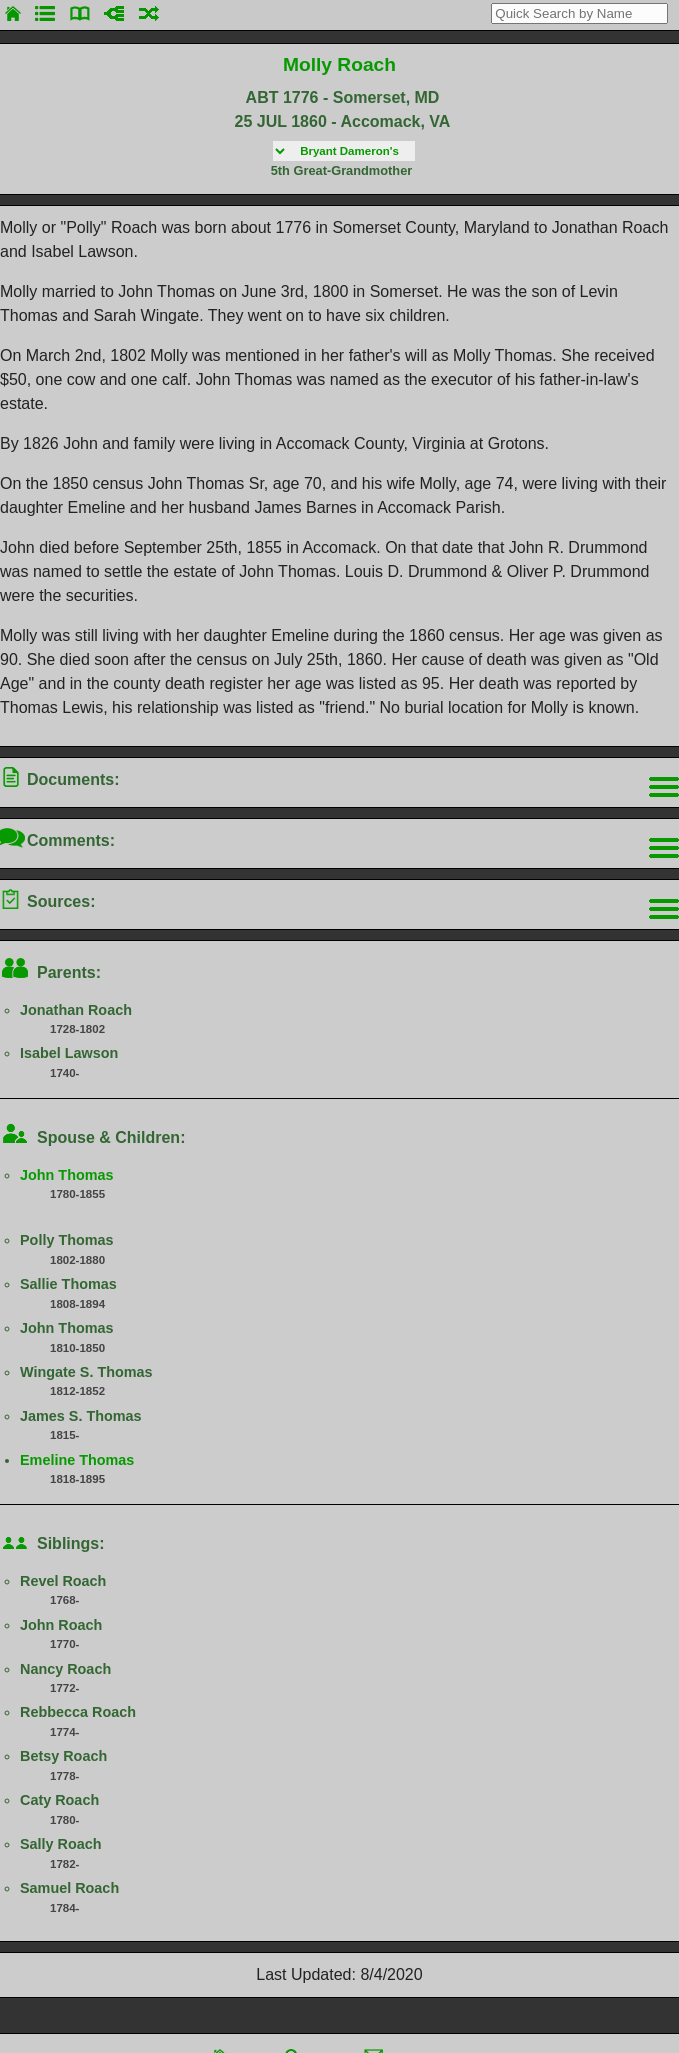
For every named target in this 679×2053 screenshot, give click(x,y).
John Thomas (67, 1175)
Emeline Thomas (77, 1460)
